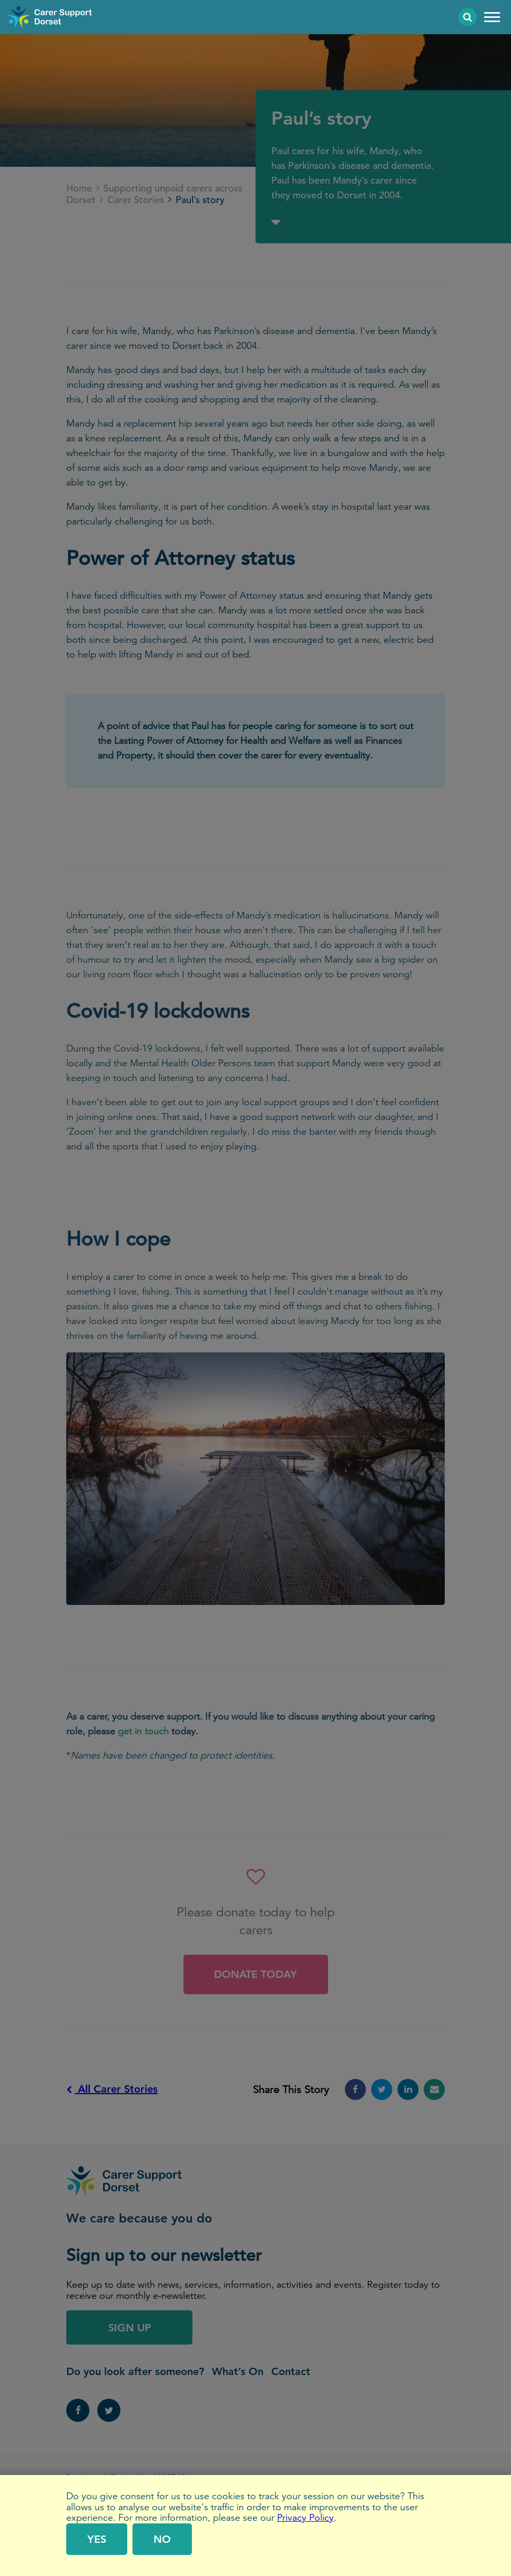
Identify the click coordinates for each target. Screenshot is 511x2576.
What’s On (237, 2371)
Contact (290, 2371)
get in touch (143, 1731)
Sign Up (129, 2327)
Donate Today (255, 1974)
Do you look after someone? (135, 2371)
